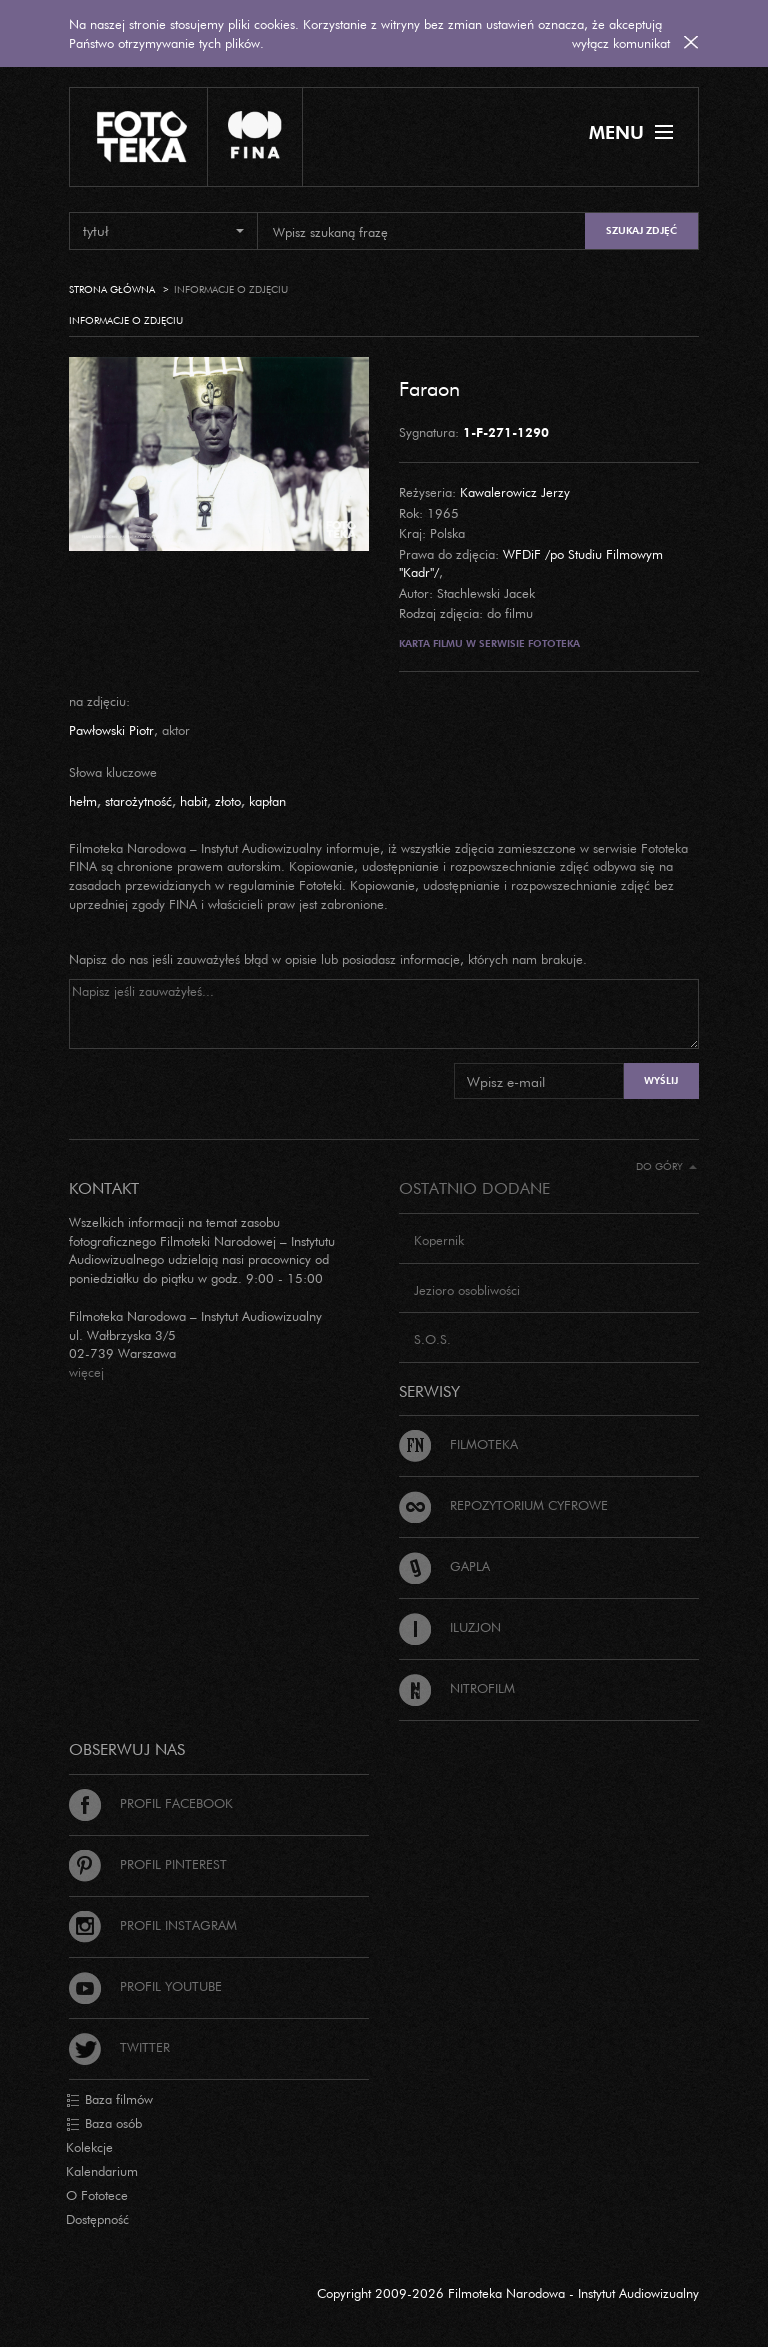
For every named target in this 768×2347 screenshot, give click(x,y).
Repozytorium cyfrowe (503, 1505)
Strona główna (112, 289)
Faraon (429, 388)
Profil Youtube (145, 1986)
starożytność (138, 801)
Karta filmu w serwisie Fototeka (489, 643)
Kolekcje (89, 2147)
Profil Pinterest (148, 1864)
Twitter (119, 2047)
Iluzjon (450, 1627)
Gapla (444, 1566)
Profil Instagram (153, 1925)
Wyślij (661, 1080)
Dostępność (97, 2219)
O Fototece (97, 2195)
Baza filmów (109, 2100)
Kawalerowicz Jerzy (515, 492)
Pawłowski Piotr (111, 730)
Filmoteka (458, 1444)
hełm (83, 801)
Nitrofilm (457, 1688)
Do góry (666, 1166)
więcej (86, 1372)
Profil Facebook (151, 1803)
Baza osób (104, 2124)
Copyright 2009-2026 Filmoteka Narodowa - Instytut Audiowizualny (508, 2293)
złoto (228, 801)
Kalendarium (102, 2171)
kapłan (267, 801)
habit (193, 801)
